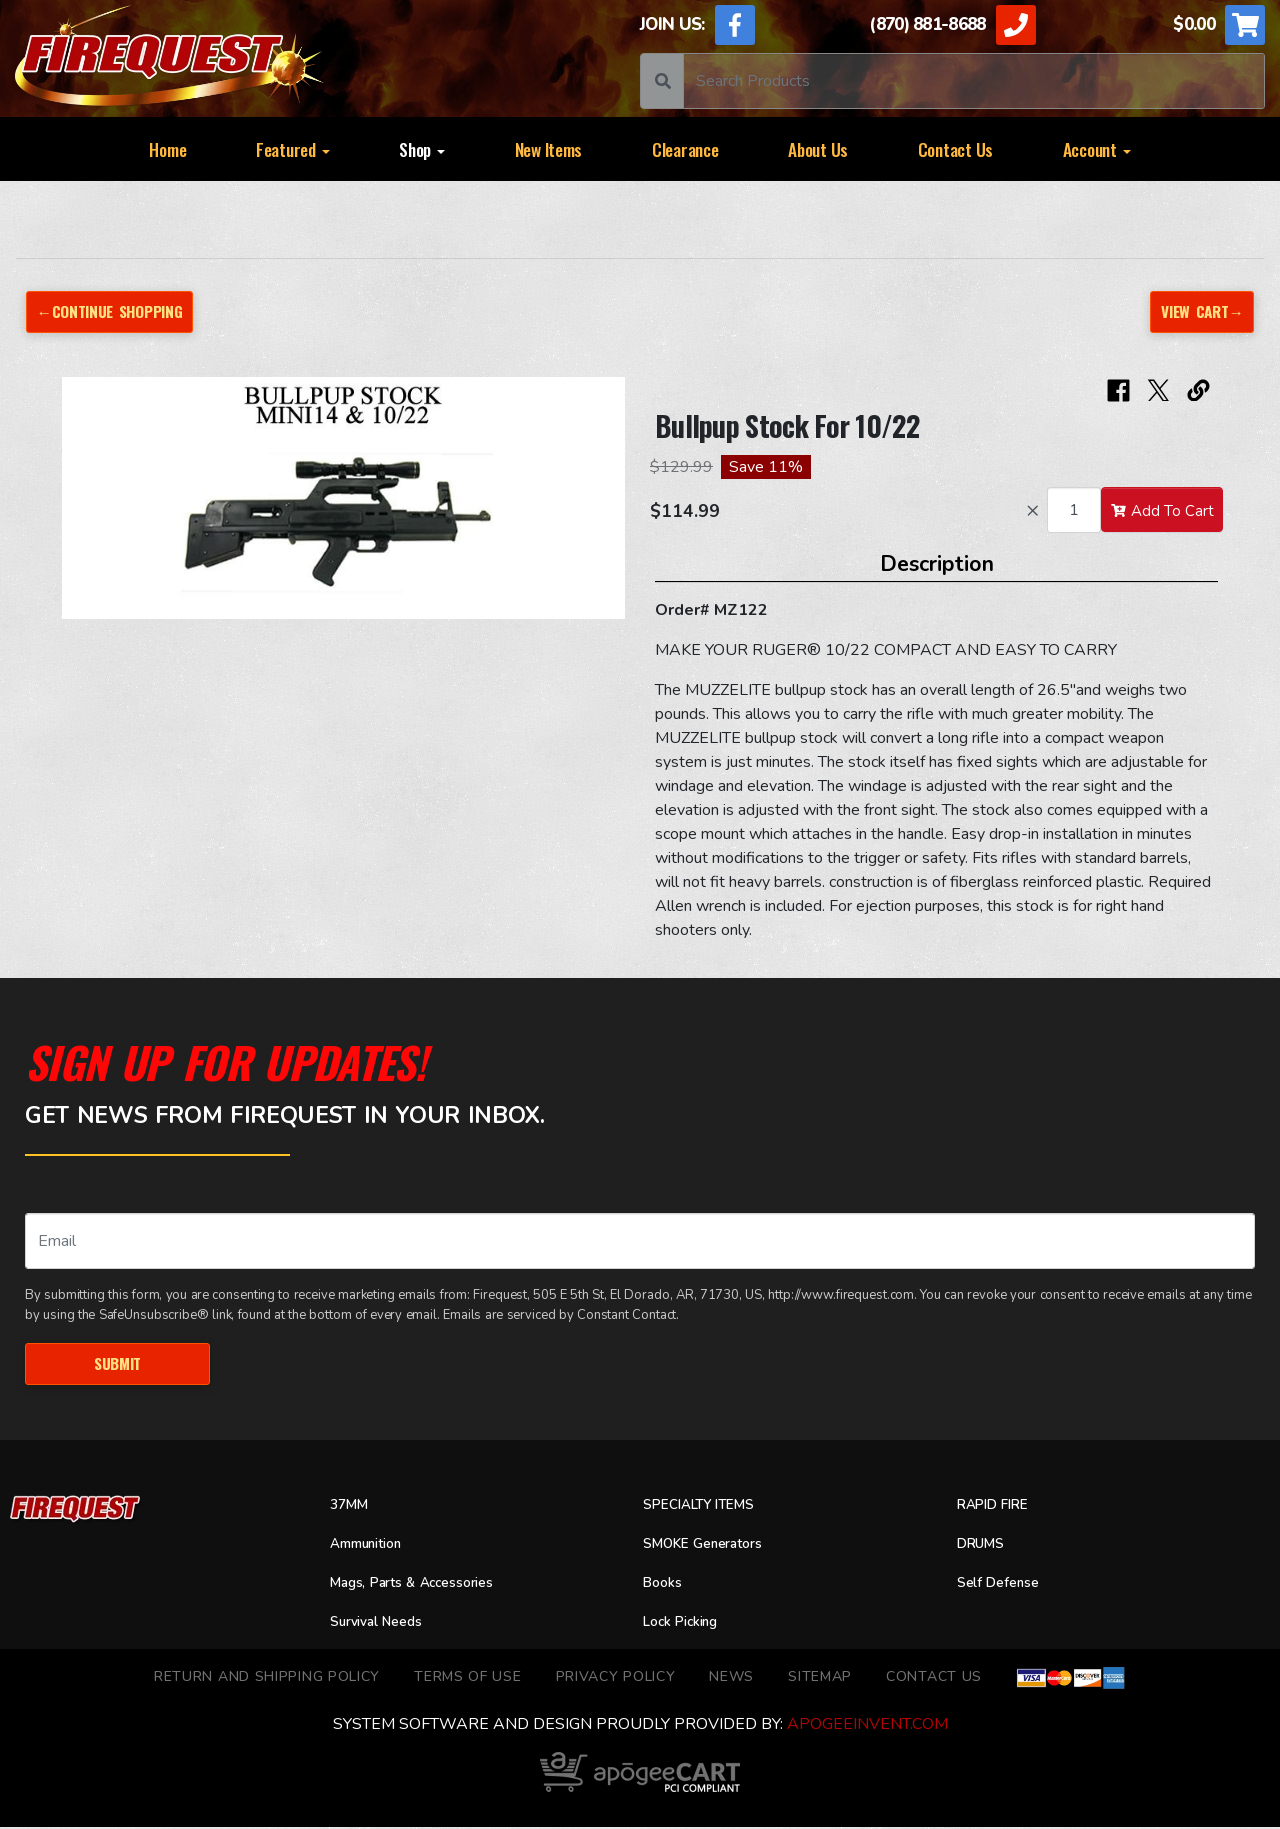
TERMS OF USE (467, 1679)
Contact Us (955, 149)
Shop (422, 149)
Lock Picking (687, 1624)
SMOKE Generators (712, 1546)
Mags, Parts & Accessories (426, 1585)
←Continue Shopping (118, 311)
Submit (117, 1364)
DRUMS (984, 1546)
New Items (549, 149)
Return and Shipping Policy (267, 1679)
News (731, 1679)
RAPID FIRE (998, 1508)
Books (665, 1585)
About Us (818, 149)
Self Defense (1004, 1585)
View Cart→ (1198, 311)
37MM (351, 1508)
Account (1097, 149)
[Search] (974, 81)
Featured (293, 149)
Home (167, 149)
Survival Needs (384, 1624)
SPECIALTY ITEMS (708, 1508)
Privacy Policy (616, 1679)
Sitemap (820, 1679)
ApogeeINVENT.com (867, 1726)
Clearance (685, 149)
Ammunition (374, 1546)
